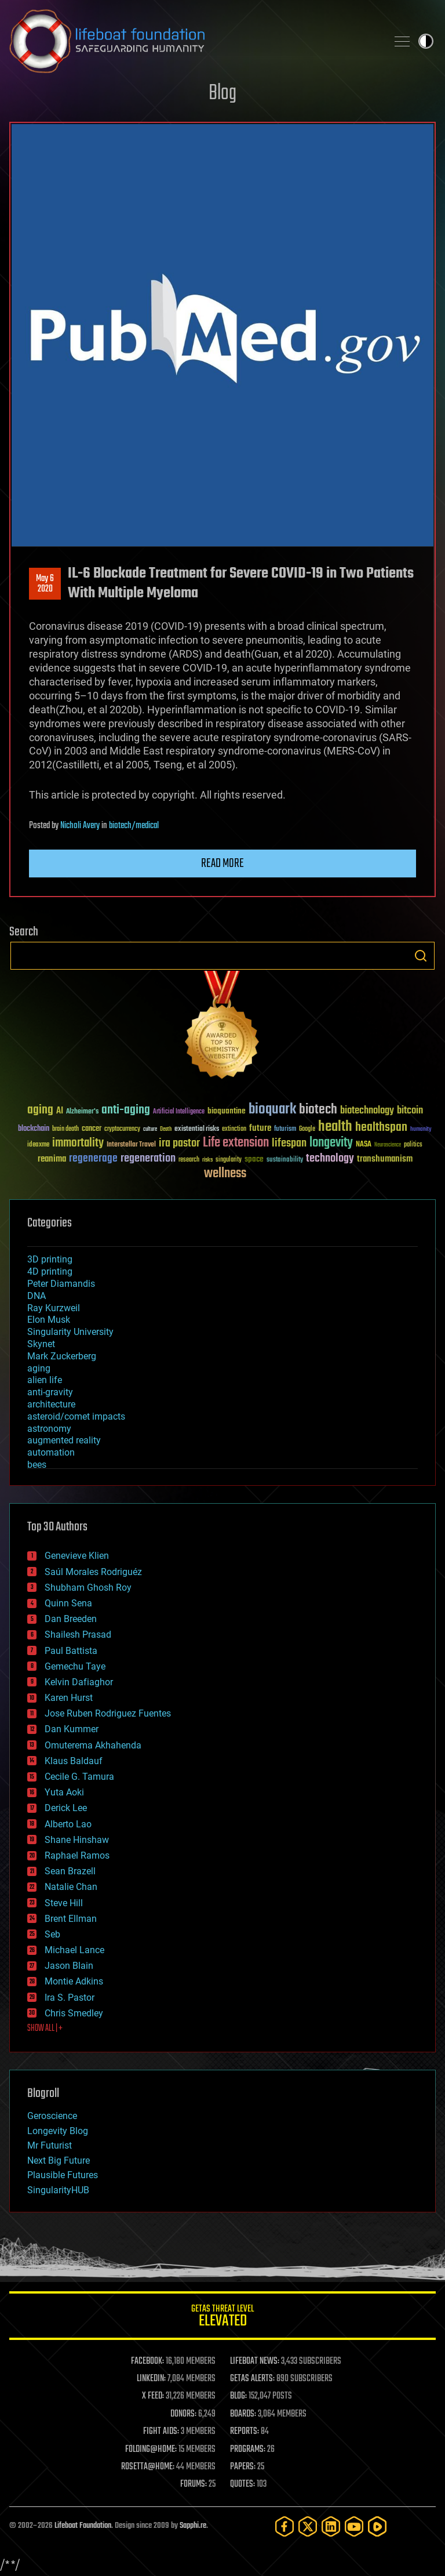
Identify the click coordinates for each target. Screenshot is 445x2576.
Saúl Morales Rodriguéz (93, 1571)
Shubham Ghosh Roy (88, 1587)
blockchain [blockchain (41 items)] (33, 1129)
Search (421, 956)
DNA (36, 1295)
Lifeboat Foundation (82, 2526)
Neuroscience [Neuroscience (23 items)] (387, 1145)
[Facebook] (284, 2526)
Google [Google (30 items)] (307, 1129)
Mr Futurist (49, 2145)
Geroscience (52, 2115)
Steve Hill (64, 1903)
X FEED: (153, 2396)
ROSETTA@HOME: (147, 2467)
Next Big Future (58, 2160)
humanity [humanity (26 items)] (421, 1129)
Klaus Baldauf (74, 1760)
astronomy (49, 1428)
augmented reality (64, 1440)
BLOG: (238, 2396)
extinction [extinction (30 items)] (234, 1129)
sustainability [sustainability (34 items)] (285, 1160)
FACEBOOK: (147, 2361)
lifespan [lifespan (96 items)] (289, 1143)
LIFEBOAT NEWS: (254, 2361)
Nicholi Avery (80, 825)
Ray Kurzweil (53, 1308)
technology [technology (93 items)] (330, 1159)
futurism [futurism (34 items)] (285, 1130)
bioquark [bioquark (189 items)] (272, 1109)
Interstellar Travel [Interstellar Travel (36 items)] (131, 1145)
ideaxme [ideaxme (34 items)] (38, 1145)
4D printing (49, 1271)
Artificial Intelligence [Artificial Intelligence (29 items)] (179, 1112)
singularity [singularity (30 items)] (229, 1160)
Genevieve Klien (77, 1555)
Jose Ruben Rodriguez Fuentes (108, 1713)
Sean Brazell (70, 1871)
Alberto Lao (68, 1824)
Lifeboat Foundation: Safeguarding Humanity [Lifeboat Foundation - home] (193, 41)
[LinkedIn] (331, 2526)
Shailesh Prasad (78, 1634)
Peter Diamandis (61, 1283)
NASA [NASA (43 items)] (363, 1144)
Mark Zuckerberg (61, 1356)
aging (38, 1368)
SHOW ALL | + (45, 2028)
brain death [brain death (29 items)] (65, 1129)
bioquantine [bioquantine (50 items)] (226, 1111)
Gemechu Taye (75, 1666)
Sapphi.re (193, 2526)
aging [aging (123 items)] (40, 1110)
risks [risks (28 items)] (207, 1159)
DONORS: (183, 2414)
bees (36, 1464)
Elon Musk (48, 1319)
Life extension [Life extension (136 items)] (236, 1143)
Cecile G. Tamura (79, 1776)
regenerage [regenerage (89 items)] (93, 1158)
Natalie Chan (71, 1886)
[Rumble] (377, 2526)
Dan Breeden (71, 1618)
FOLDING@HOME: (151, 2449)
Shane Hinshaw (77, 1839)
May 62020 (45, 584)
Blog (222, 93)
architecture (51, 1404)
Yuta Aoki (64, 1792)
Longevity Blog (57, 2130)
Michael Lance (74, 1949)
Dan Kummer (72, 1729)
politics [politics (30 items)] (413, 1145)
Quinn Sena (68, 1603)
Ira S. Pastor (69, 1997)
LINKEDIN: (151, 2378)
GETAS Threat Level (222, 2318)
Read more (222, 863)
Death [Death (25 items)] (166, 1129)
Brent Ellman (71, 1918)
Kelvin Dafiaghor (79, 1682)
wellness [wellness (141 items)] (225, 1173)
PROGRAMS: (247, 2449)
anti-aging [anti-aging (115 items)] (125, 1110)
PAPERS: (243, 2467)
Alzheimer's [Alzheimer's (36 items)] (82, 1112)
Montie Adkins (74, 1981)
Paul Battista (71, 1650)
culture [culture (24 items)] (150, 1129)
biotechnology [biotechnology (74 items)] (367, 1111)
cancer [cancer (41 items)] (91, 1129)
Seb (52, 1934)
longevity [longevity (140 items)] (331, 1143)
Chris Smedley (74, 2013)
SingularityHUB (58, 2190)
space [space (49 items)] (254, 1159)
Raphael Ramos (77, 1855)
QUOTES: (242, 2484)
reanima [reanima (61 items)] (52, 1158)
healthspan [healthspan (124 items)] (381, 1127)
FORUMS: (193, 2484)
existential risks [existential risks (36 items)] (196, 1129)
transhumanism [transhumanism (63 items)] (385, 1158)
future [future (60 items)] (260, 1128)
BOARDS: (243, 2414)
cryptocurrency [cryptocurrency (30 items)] (122, 1129)
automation (51, 1452)
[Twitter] (307, 2526)
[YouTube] (354, 2526)
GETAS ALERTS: (252, 2378)
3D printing (49, 1259)
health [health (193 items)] (335, 1127)
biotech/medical (134, 825)
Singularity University (70, 1331)
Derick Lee (66, 1807)
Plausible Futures (62, 2174)
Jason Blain (69, 1965)
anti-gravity (50, 1392)
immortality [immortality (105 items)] (78, 1143)
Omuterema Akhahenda (93, 1745)
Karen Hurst (69, 1697)
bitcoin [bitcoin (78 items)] (410, 1111)
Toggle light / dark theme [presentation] (425, 41)
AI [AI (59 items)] (59, 1111)
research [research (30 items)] (188, 1160)
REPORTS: (244, 2431)
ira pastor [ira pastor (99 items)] (179, 1143)
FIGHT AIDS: (161, 2431)
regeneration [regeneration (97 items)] (148, 1158)
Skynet (41, 1343)
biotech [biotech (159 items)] (318, 1110)
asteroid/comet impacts (76, 1416)
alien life (44, 1379)
